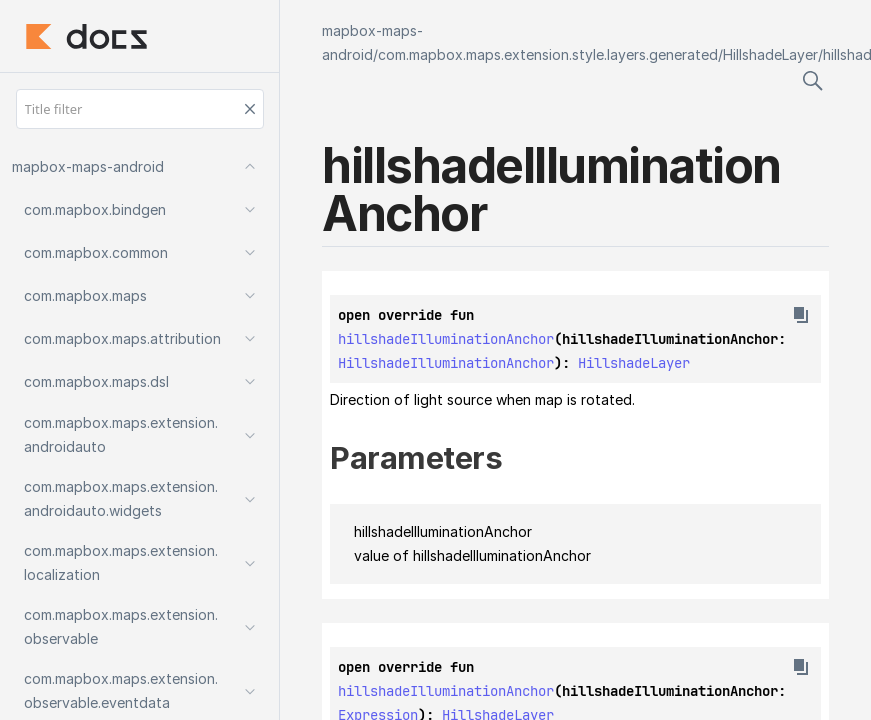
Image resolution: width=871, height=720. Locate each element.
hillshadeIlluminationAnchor (446, 339)
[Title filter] (140, 109)
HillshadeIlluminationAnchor (446, 363)
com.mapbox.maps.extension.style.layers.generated (548, 54)
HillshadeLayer (770, 54)
